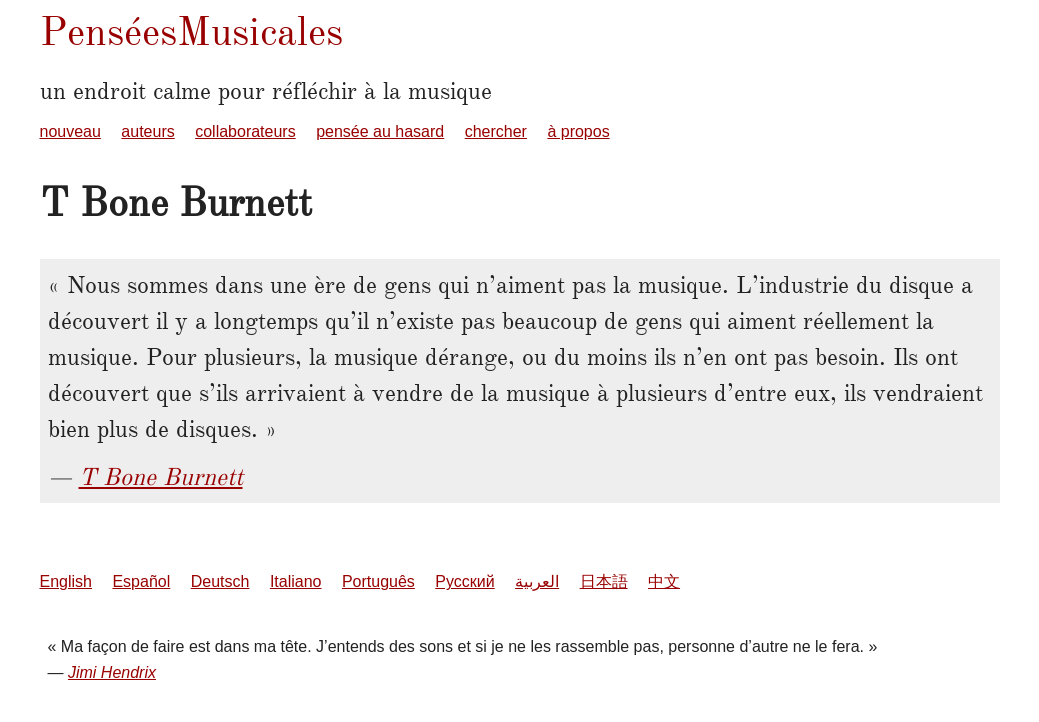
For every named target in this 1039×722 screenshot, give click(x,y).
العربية (537, 581)
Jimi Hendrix (112, 672)
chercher (496, 131)
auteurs (147, 131)
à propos (578, 131)
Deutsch (220, 581)
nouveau (70, 131)
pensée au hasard (380, 131)
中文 (664, 581)
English (66, 581)
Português (378, 581)
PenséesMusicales (191, 31)
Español (141, 581)
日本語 (604, 581)
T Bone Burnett (161, 477)
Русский (464, 581)
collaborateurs (245, 131)
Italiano (296, 581)
